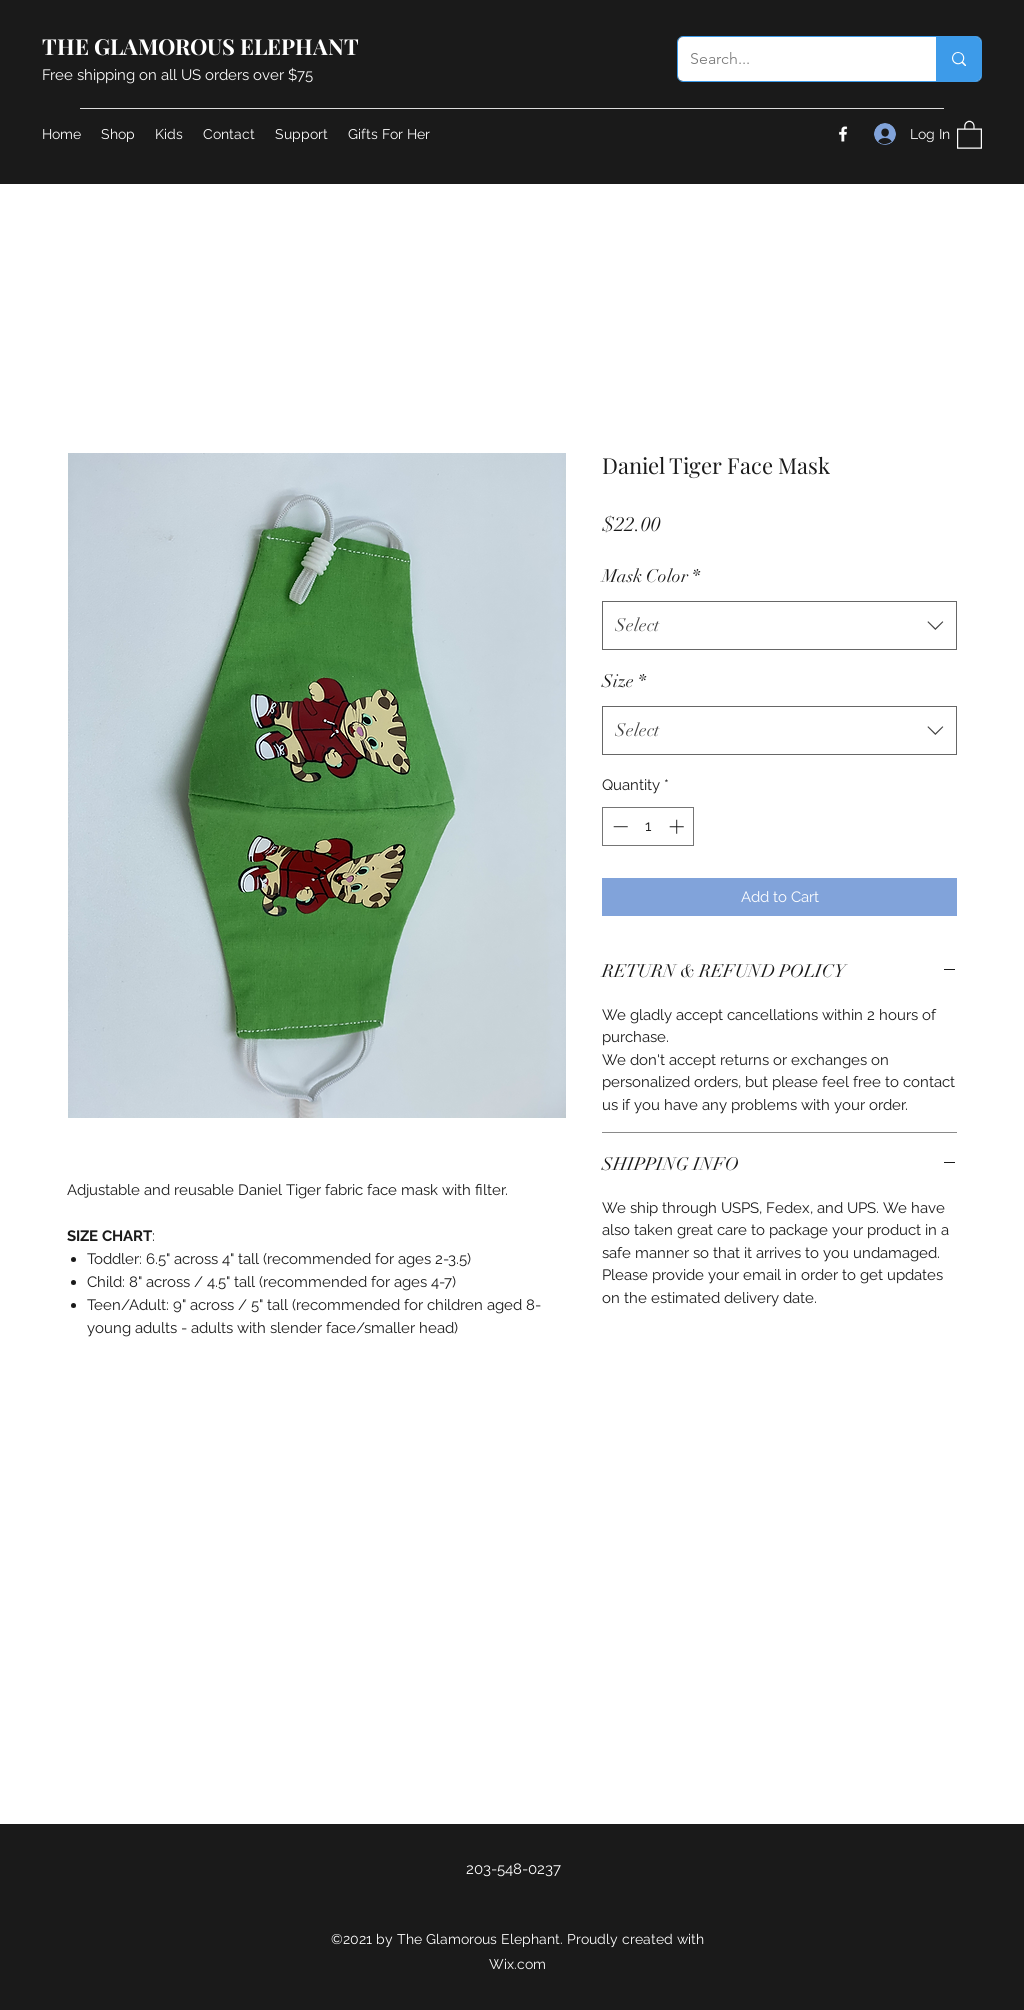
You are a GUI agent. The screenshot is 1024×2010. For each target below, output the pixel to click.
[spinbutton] (648, 826)
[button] (969, 134)
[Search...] (792, 59)
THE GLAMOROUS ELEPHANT (200, 46)
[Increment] (678, 826)
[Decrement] (618, 826)
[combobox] (779, 626)
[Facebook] (843, 134)
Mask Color (651, 576)
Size (624, 681)
